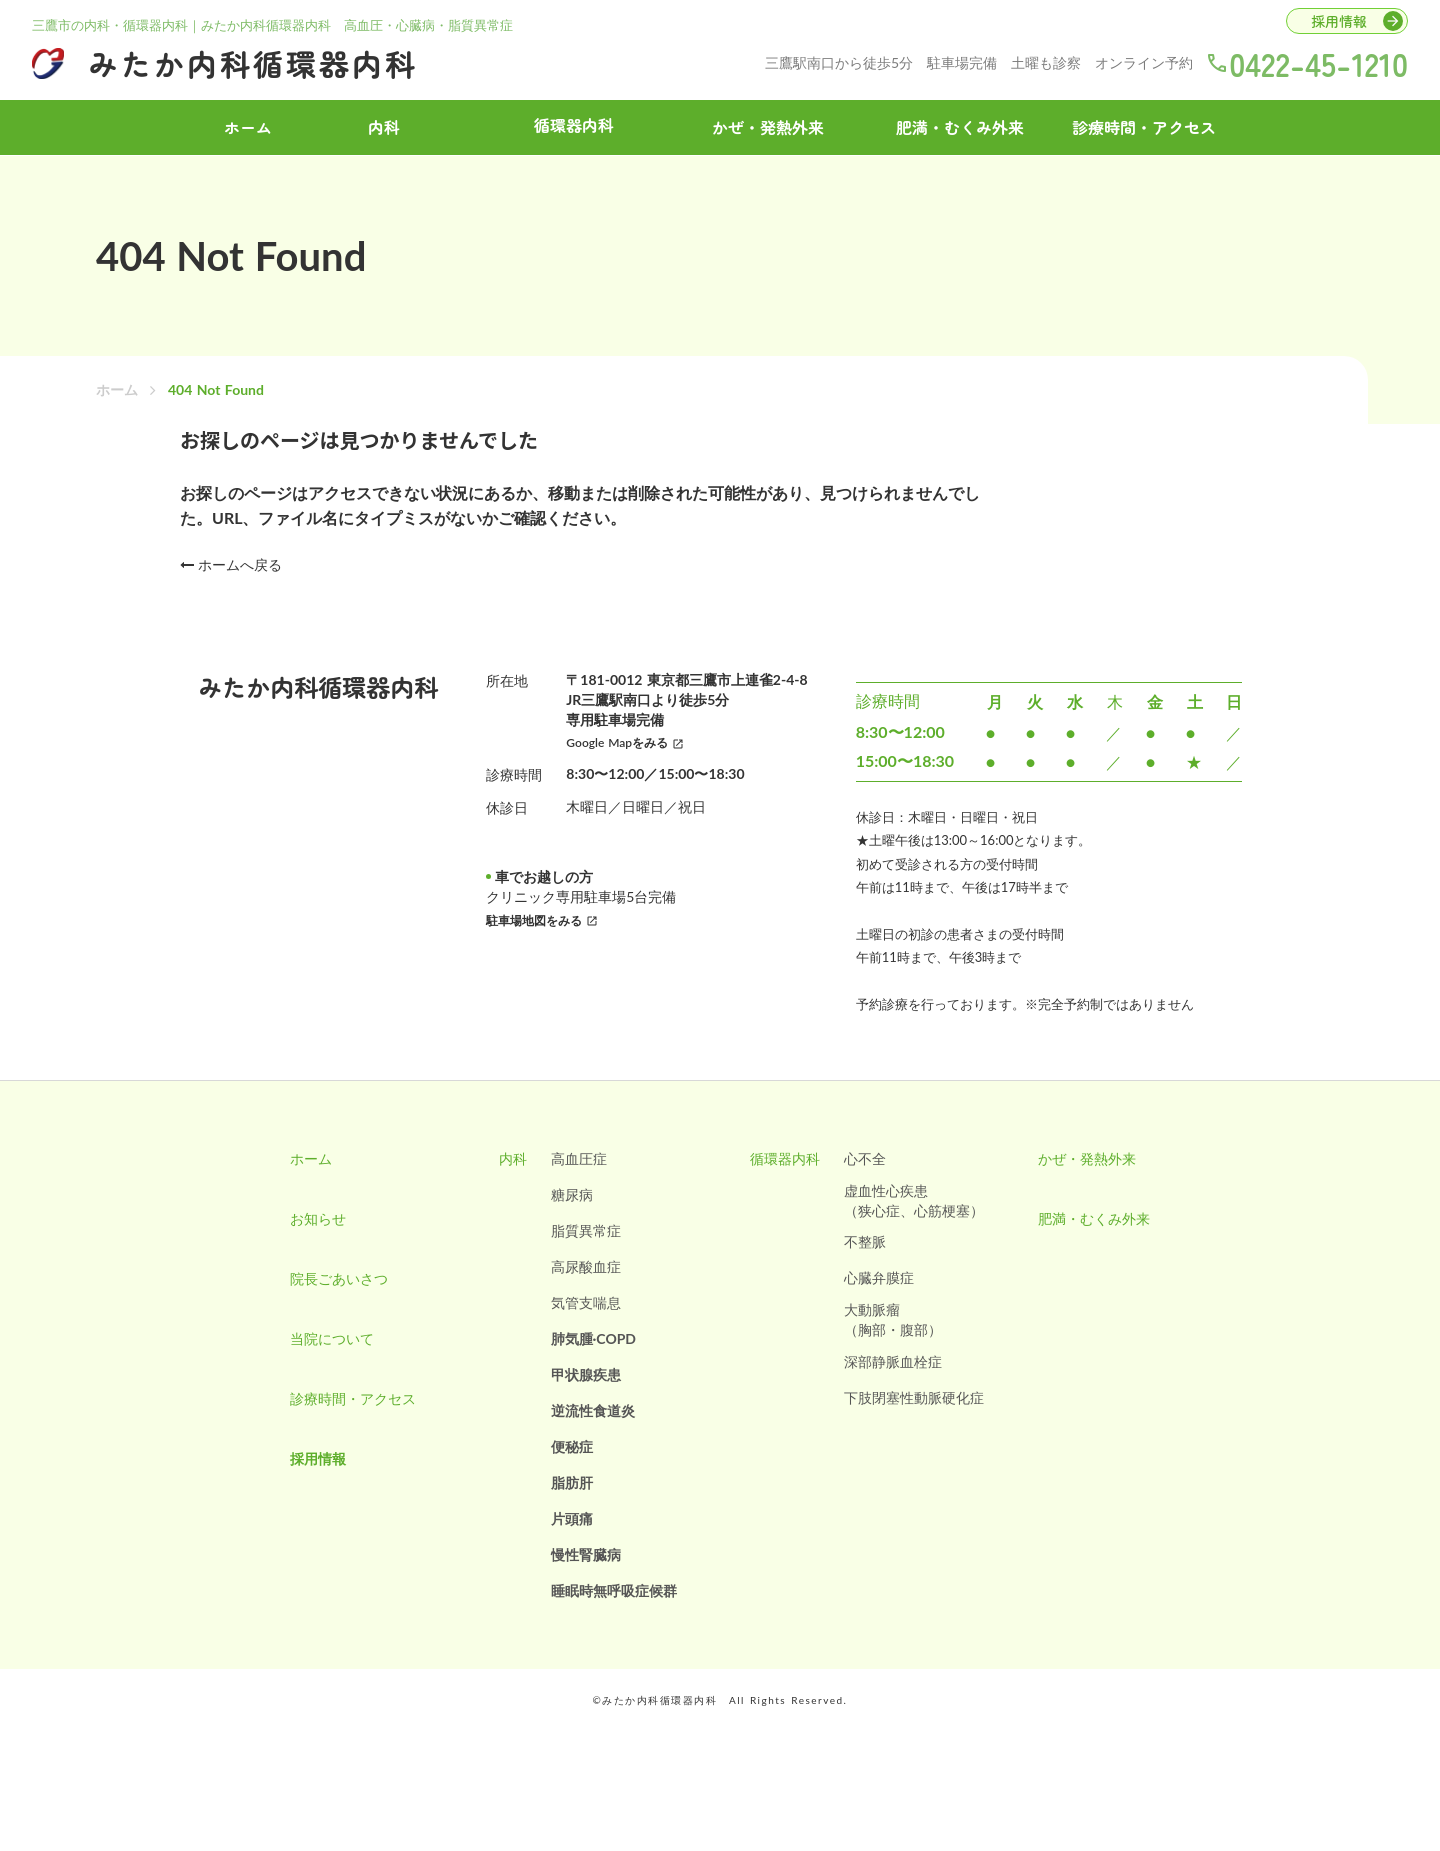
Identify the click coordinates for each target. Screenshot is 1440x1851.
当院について (332, 1338)
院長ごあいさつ (339, 1278)
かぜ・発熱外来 (768, 127)
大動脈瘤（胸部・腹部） (893, 1319)
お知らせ (318, 1218)
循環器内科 (785, 1158)
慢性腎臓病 (586, 1554)
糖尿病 (572, 1194)
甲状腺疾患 (586, 1374)
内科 (384, 127)
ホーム (117, 389)
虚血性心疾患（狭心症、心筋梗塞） (914, 1200)
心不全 (865, 1158)
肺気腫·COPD (594, 1338)
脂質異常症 (586, 1230)
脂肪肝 (572, 1482)
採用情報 (318, 1458)
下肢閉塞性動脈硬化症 (914, 1397)
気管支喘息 (586, 1302)
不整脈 (865, 1241)
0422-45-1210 (1318, 63)
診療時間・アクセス (1144, 127)
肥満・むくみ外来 (960, 127)
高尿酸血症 (586, 1266)
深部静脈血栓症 (893, 1361)
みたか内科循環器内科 (253, 63)
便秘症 (572, 1446)
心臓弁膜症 (879, 1277)
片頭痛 (572, 1518)
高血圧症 (579, 1158)
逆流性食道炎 (593, 1410)
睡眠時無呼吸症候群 (614, 1590)
